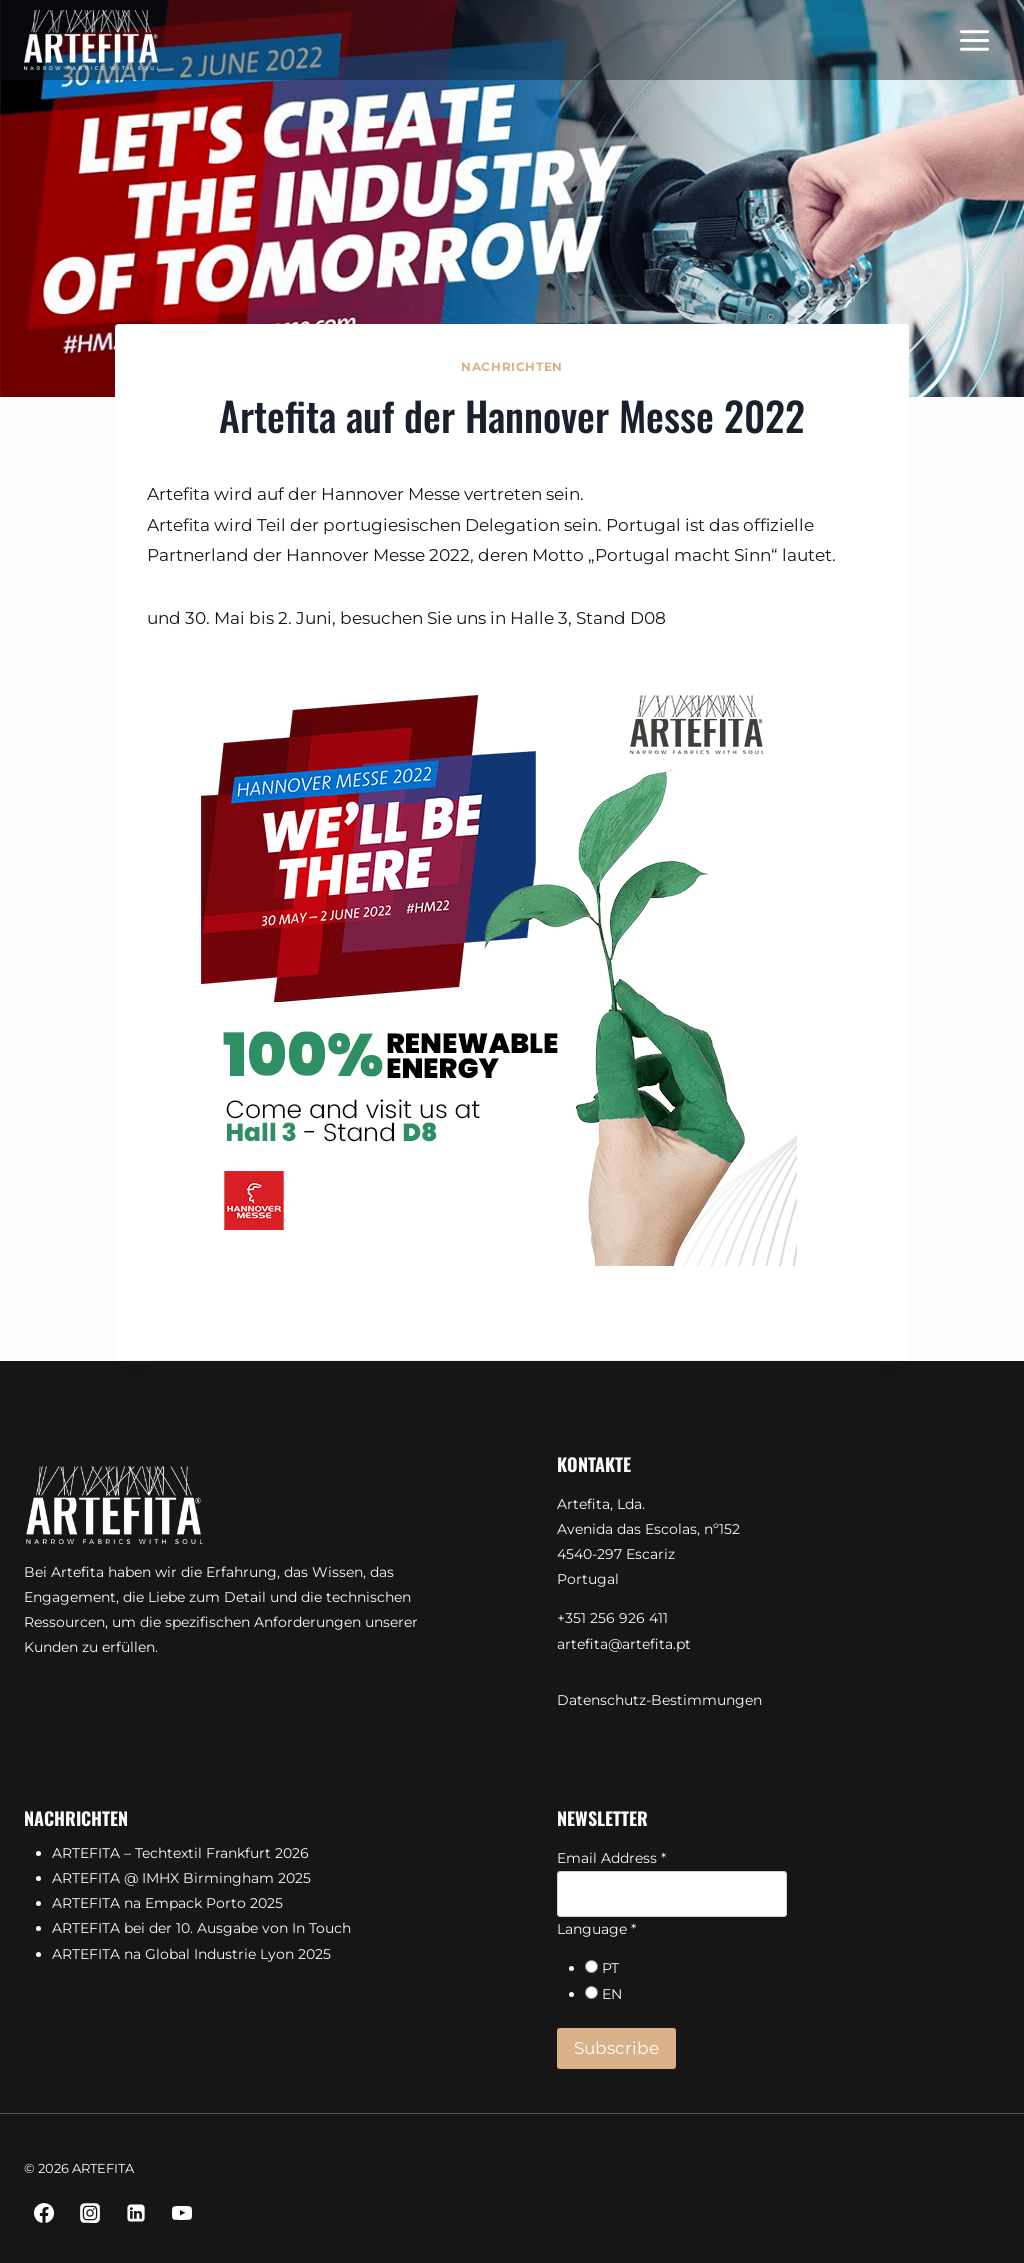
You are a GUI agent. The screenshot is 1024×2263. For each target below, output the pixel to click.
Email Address (611, 1858)
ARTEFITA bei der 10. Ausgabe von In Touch (201, 1928)
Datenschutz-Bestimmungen (659, 1700)
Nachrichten (512, 366)
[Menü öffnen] (974, 40)
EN (612, 1994)
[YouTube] (182, 2213)
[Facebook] (44, 2213)
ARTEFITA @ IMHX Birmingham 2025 (181, 1878)
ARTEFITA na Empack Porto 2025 (167, 1903)
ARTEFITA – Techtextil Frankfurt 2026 (180, 1853)
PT (610, 1968)
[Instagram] (90, 2213)
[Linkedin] (136, 2213)
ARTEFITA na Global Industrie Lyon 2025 (191, 1954)
